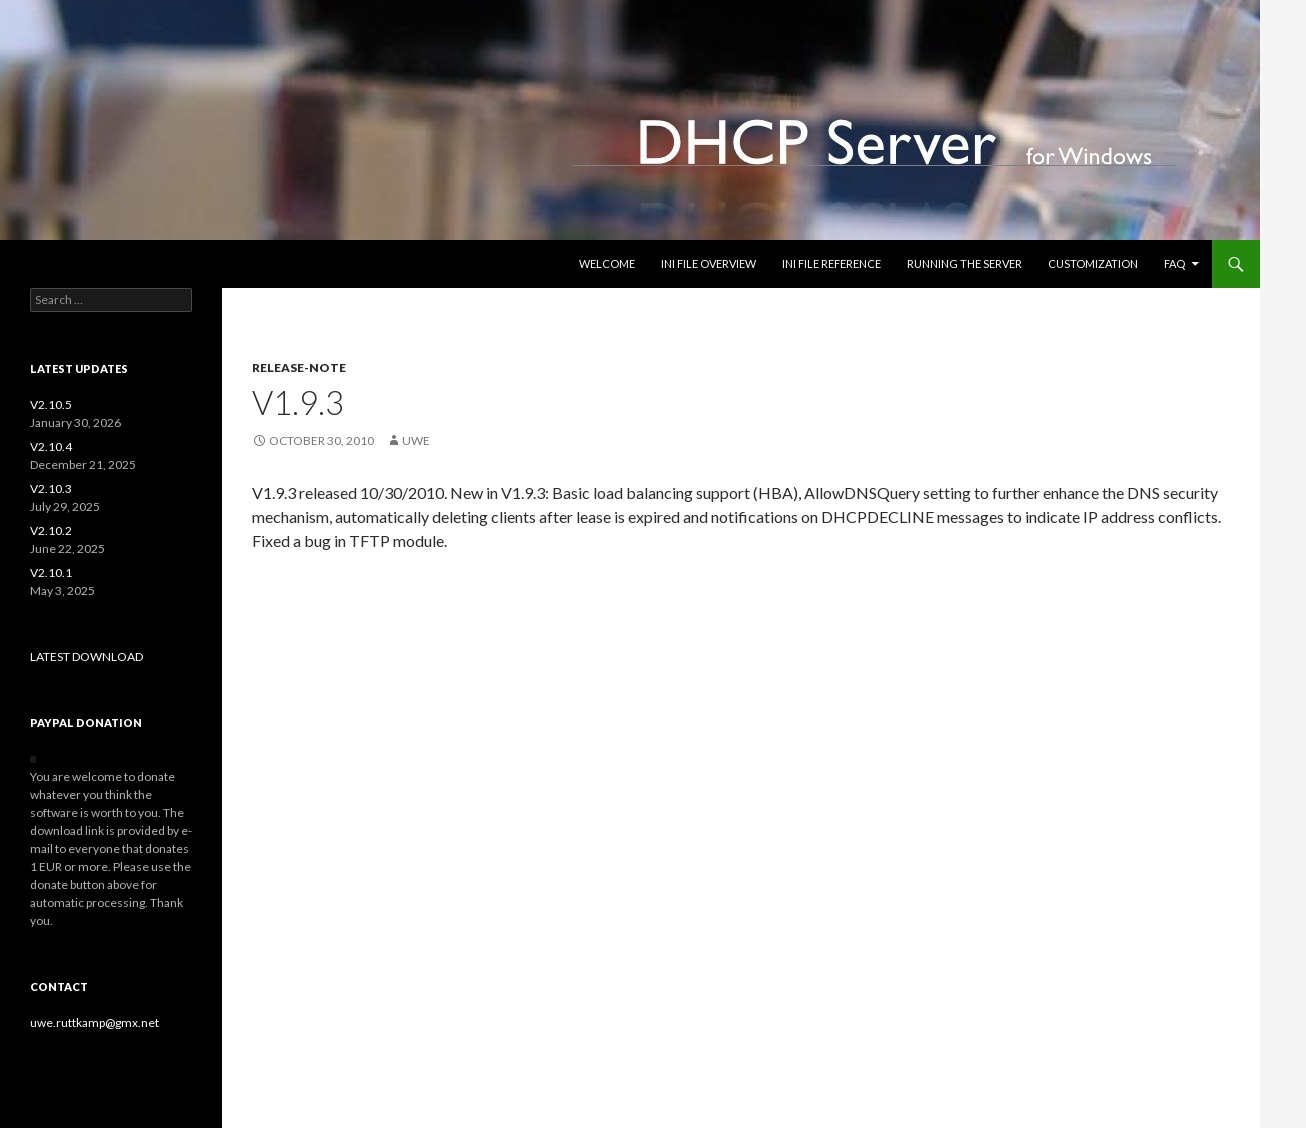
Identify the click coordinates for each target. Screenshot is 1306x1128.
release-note (299, 367)
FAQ (1174, 263)
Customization (1093, 263)
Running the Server (964, 263)
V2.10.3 (51, 488)
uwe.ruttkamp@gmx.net (94, 1022)
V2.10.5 (51, 404)
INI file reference (831, 263)
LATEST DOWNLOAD (86, 656)
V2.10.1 (51, 572)
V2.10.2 (51, 530)
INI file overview (708, 263)
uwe (416, 440)
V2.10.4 (51, 446)
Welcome (607, 263)
